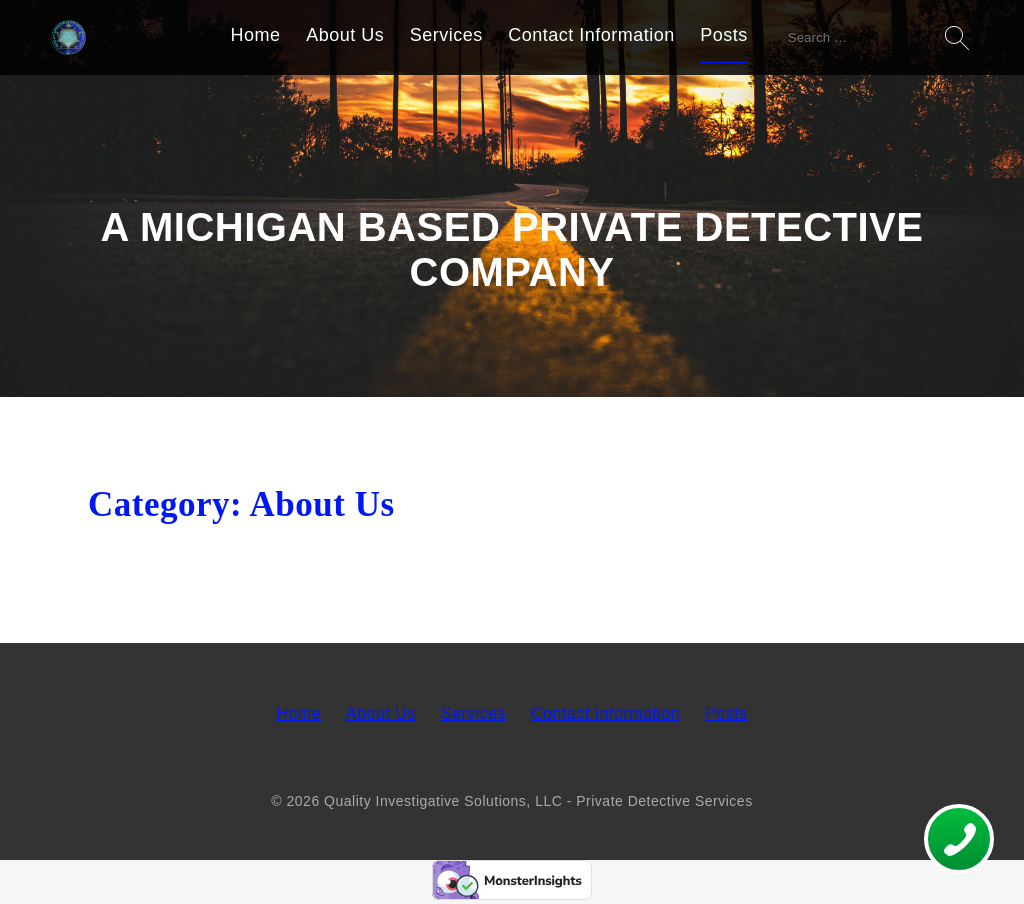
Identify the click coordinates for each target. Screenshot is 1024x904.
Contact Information (591, 35)
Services (446, 35)
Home (256, 35)
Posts (724, 35)
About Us (345, 35)
